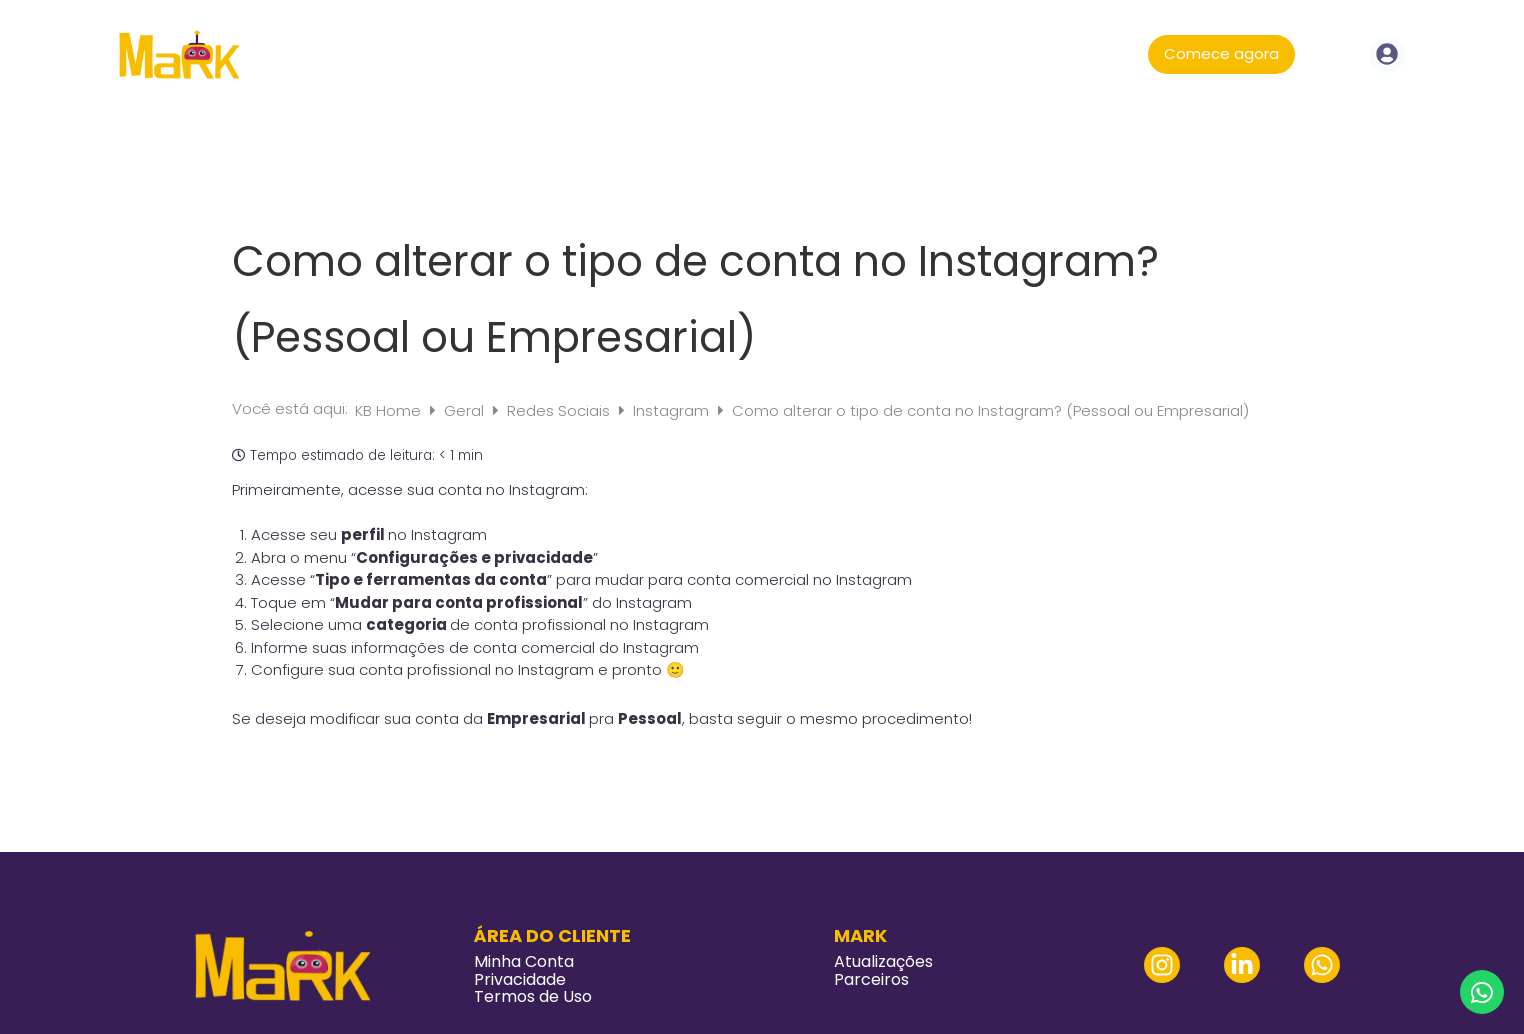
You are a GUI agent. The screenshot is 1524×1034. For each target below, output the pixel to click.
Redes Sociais (560, 410)
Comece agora (1221, 53)
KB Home (390, 410)
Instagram (673, 410)
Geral (466, 410)
